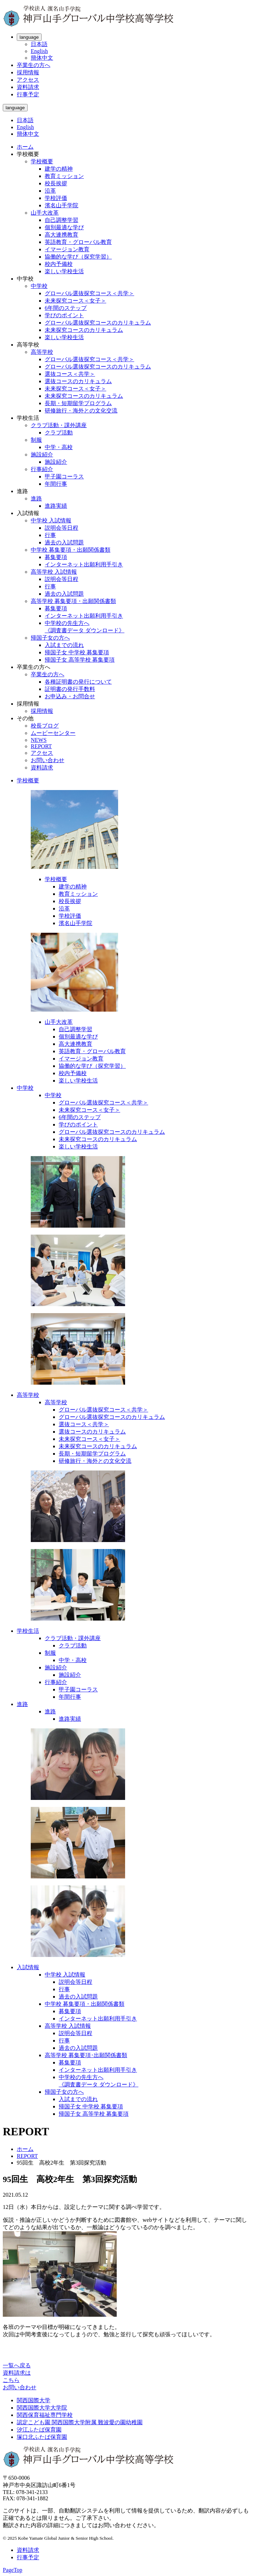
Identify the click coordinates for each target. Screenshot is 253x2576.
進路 (36, 498)
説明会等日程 (61, 528)
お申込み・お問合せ (70, 696)
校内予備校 (59, 264)
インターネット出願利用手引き (84, 564)
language (29, 37)
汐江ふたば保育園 (39, 2430)
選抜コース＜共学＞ (70, 374)
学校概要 (42, 161)
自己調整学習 (61, 220)
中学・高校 (59, 447)
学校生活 (28, 1631)
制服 (36, 440)
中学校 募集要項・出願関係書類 (70, 550)
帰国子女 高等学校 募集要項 (80, 660)
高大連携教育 (61, 235)
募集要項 (56, 557)
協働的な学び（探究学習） (78, 257)
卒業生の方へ (33, 65)
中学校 (39, 286)
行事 (50, 535)
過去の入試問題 (64, 542)
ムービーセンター (53, 733)
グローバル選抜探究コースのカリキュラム (98, 323)
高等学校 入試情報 (54, 572)
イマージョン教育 (67, 249)
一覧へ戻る (17, 2365)
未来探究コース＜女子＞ (75, 301)
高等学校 (42, 352)
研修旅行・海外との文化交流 (81, 411)
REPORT (41, 746)
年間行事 (56, 484)
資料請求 (28, 87)
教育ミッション (64, 176)
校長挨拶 (56, 183)
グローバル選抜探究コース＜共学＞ (89, 293)
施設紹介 (42, 454)
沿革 (50, 191)
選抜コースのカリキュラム (78, 381)
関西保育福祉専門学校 (45, 2415)
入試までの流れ (64, 645)
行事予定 (28, 94)
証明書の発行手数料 (70, 689)
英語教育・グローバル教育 (78, 242)
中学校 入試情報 (51, 520)
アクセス (28, 80)
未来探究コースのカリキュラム (84, 330)
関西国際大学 (33, 2400)
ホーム (25, 147)
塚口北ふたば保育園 (42, 2437)
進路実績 (56, 506)
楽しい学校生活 (64, 271)
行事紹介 (42, 469)
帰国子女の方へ (50, 638)
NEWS (38, 740)
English (39, 51)
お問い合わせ (47, 760)
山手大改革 (45, 213)
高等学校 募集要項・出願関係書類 (73, 601)
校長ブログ (45, 726)
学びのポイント (64, 315)
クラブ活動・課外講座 (59, 425)
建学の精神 (59, 169)
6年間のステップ (66, 308)
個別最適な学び (64, 227)
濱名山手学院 (61, 205)
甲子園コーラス (64, 476)
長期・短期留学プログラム (78, 403)
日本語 (39, 44)
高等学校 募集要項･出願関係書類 (86, 2055)
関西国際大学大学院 (42, 2408)
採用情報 (28, 72)
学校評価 (56, 198)
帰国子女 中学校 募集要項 (77, 652)
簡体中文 (42, 58)
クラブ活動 (59, 432)
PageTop (12, 2570)
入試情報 (28, 1967)
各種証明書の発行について (78, 682)
